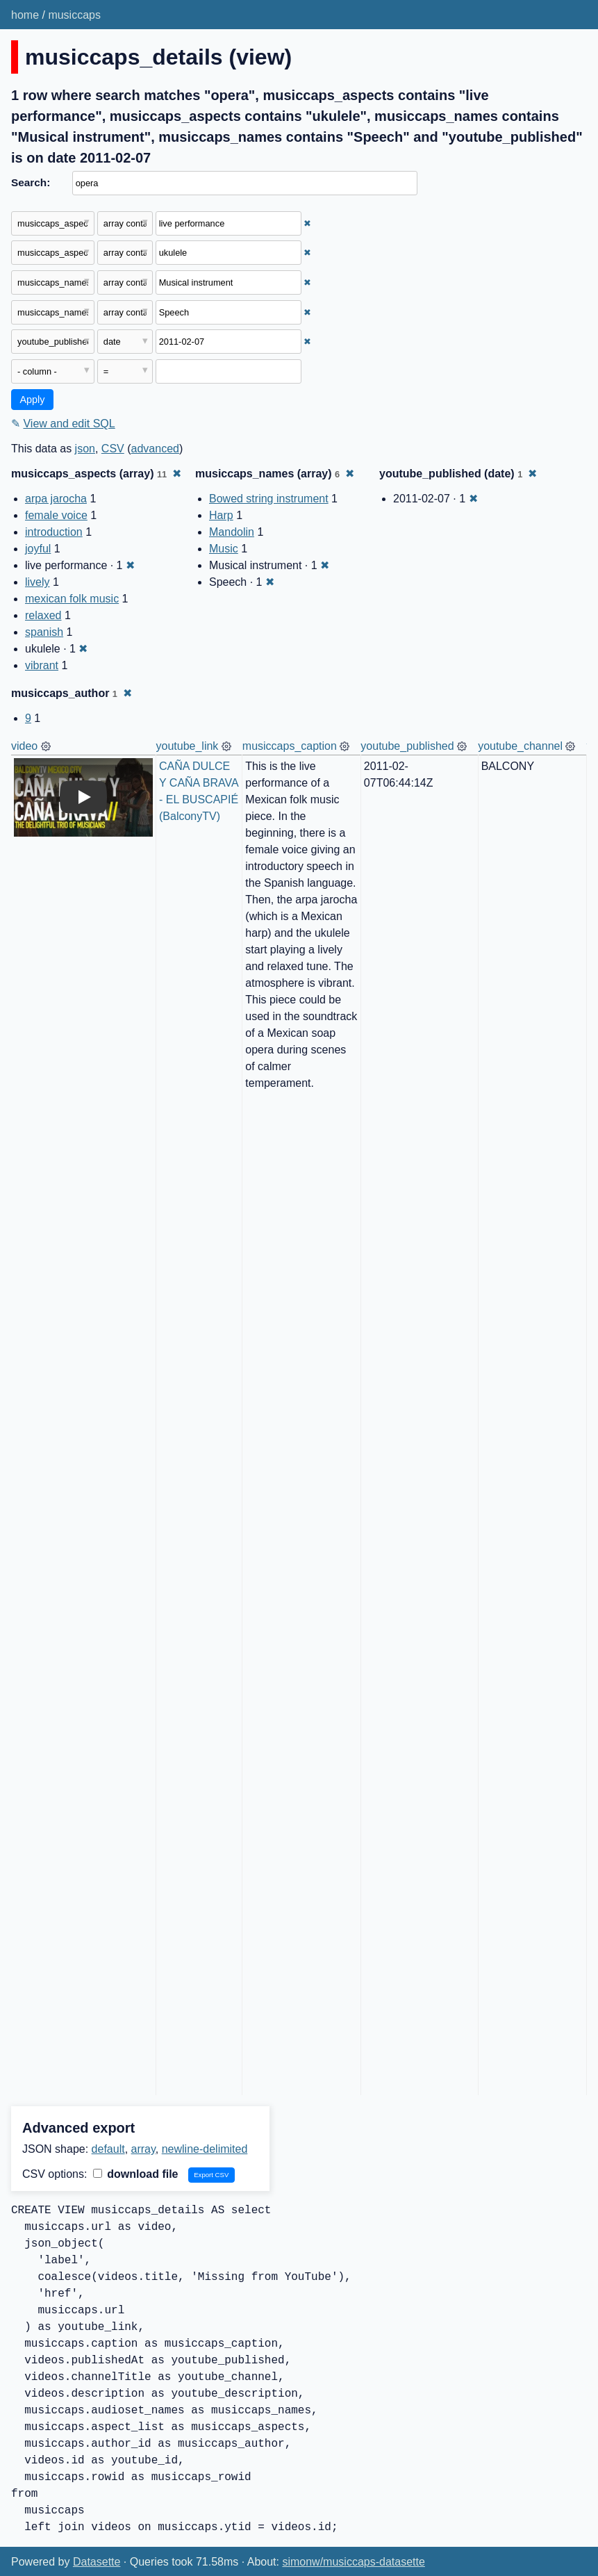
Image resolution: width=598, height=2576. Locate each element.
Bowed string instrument (269, 498)
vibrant (41, 665)
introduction (54, 532)
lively (37, 582)
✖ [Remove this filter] (307, 223)
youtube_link (187, 746)
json (85, 448)
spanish (44, 632)
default (108, 2149)
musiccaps (74, 15)
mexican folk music (72, 599)
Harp (221, 515)
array (143, 2149)
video (24, 746)
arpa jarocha (56, 498)
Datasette (96, 2562)
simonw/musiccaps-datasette (353, 2562)
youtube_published (407, 746)
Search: (30, 182)
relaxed (43, 615)
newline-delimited (205, 2149)
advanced (155, 448)
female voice (56, 515)
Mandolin (231, 532)
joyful (38, 549)
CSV (112, 448)
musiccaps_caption (289, 746)
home (25, 15)
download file (135, 2174)
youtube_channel (520, 746)
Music (223, 549)
